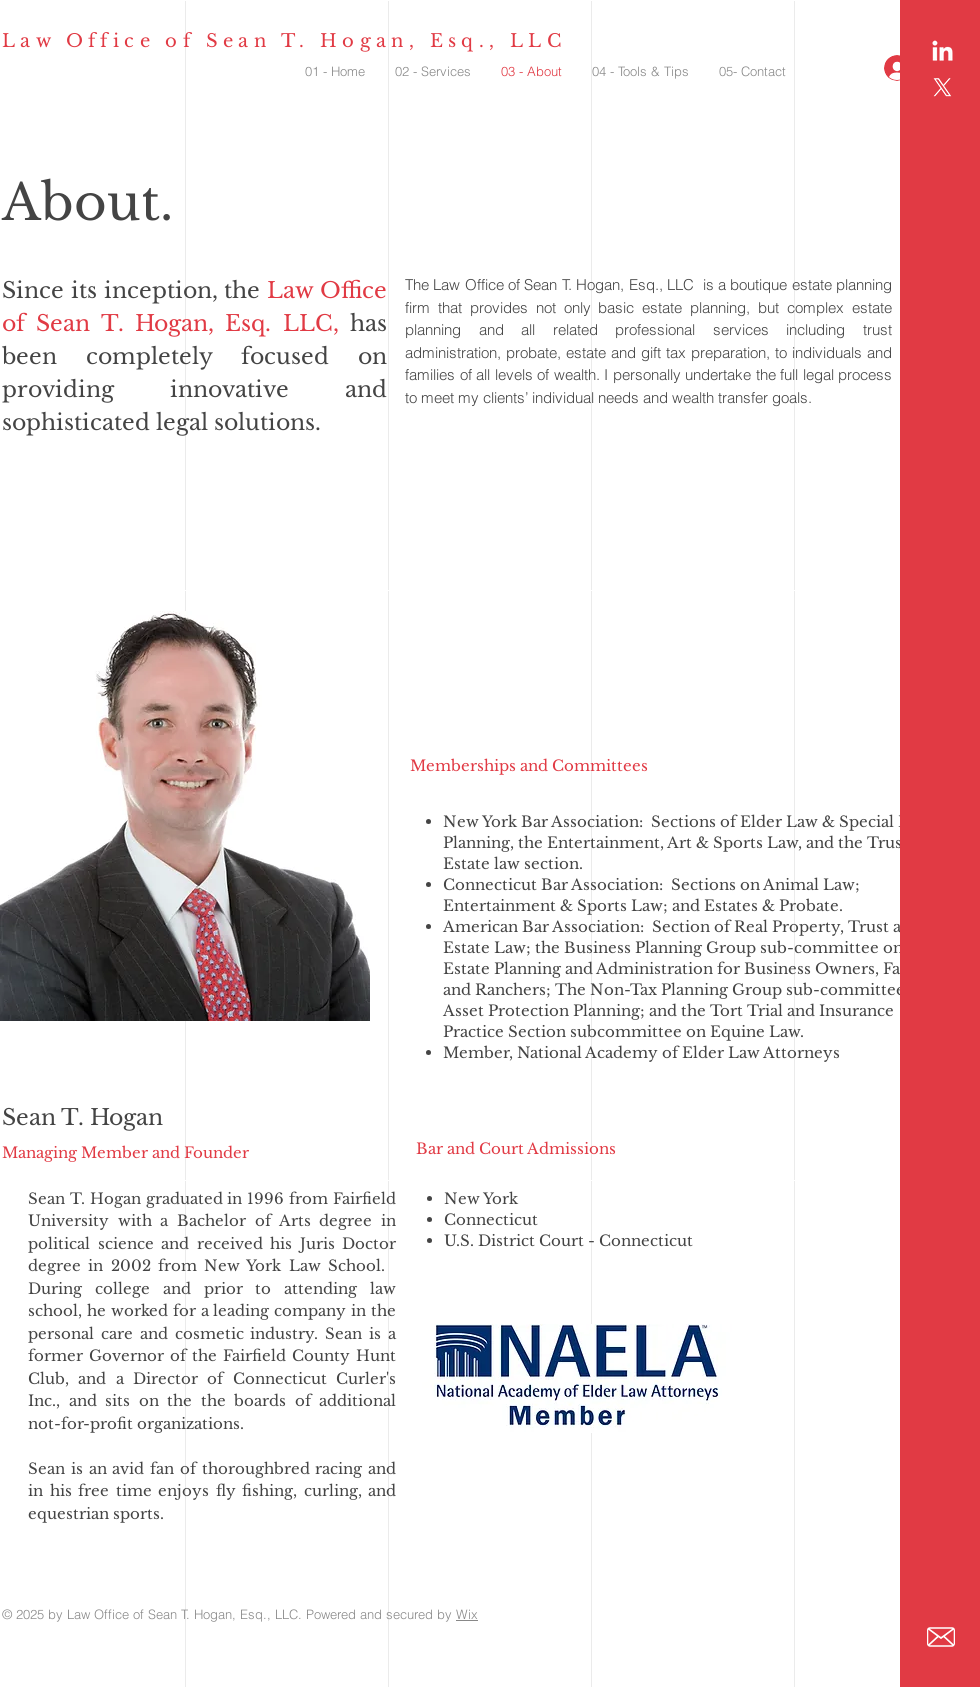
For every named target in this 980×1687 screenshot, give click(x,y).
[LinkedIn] (942, 52)
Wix (467, 1614)
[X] (942, 87)
